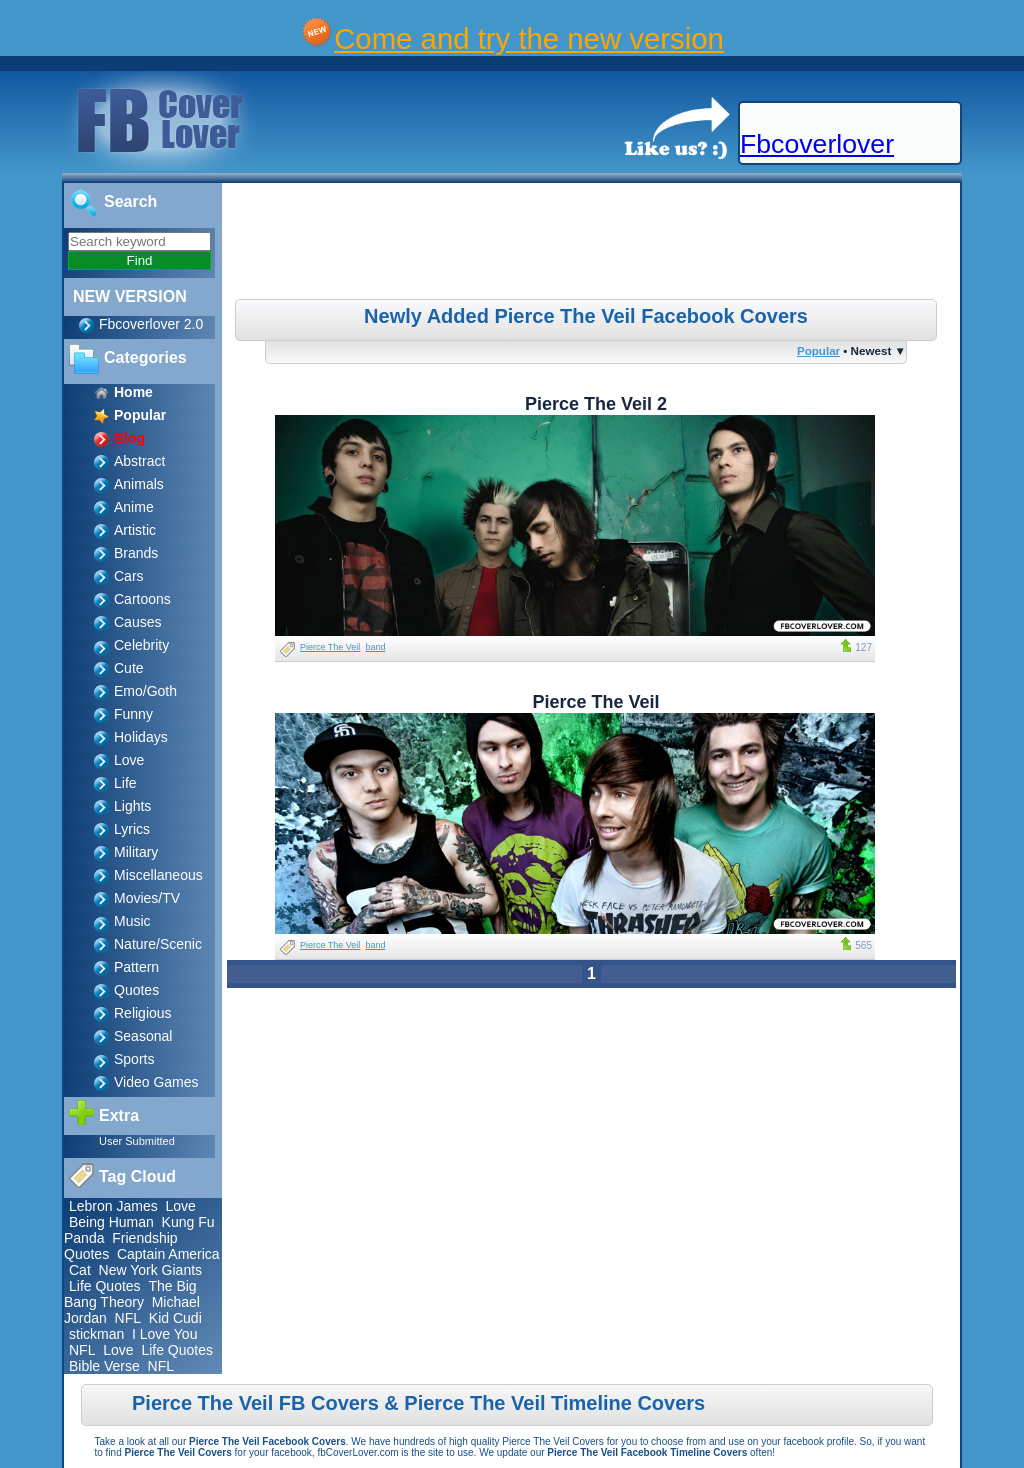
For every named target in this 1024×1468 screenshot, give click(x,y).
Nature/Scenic (158, 944)
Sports (134, 1059)
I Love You (164, 1334)
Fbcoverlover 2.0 (151, 324)
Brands (136, 553)
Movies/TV (147, 898)
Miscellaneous (158, 875)
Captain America (168, 1254)
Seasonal (143, 1036)
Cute (129, 668)
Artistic (135, 530)
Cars (129, 576)
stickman (96, 1334)
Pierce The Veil (330, 647)
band (375, 647)
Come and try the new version (529, 38)
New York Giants (151, 1270)
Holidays (141, 737)
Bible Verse (104, 1366)
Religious (143, 1013)
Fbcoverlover (817, 144)
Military (136, 852)
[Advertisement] (594, 244)
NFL (128, 1318)
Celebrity (141, 645)
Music (132, 921)
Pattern (136, 967)
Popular (818, 350)
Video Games (156, 1082)
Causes (137, 622)
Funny (133, 714)
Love (129, 760)
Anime (134, 507)
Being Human (111, 1222)
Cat (80, 1270)
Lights (132, 806)
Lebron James (113, 1206)
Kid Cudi (175, 1318)
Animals (139, 484)
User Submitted (137, 1141)
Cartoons (142, 599)
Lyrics (132, 829)
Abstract (139, 461)
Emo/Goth (145, 691)
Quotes (136, 990)
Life (125, 783)
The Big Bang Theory (130, 1294)
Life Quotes (105, 1286)
